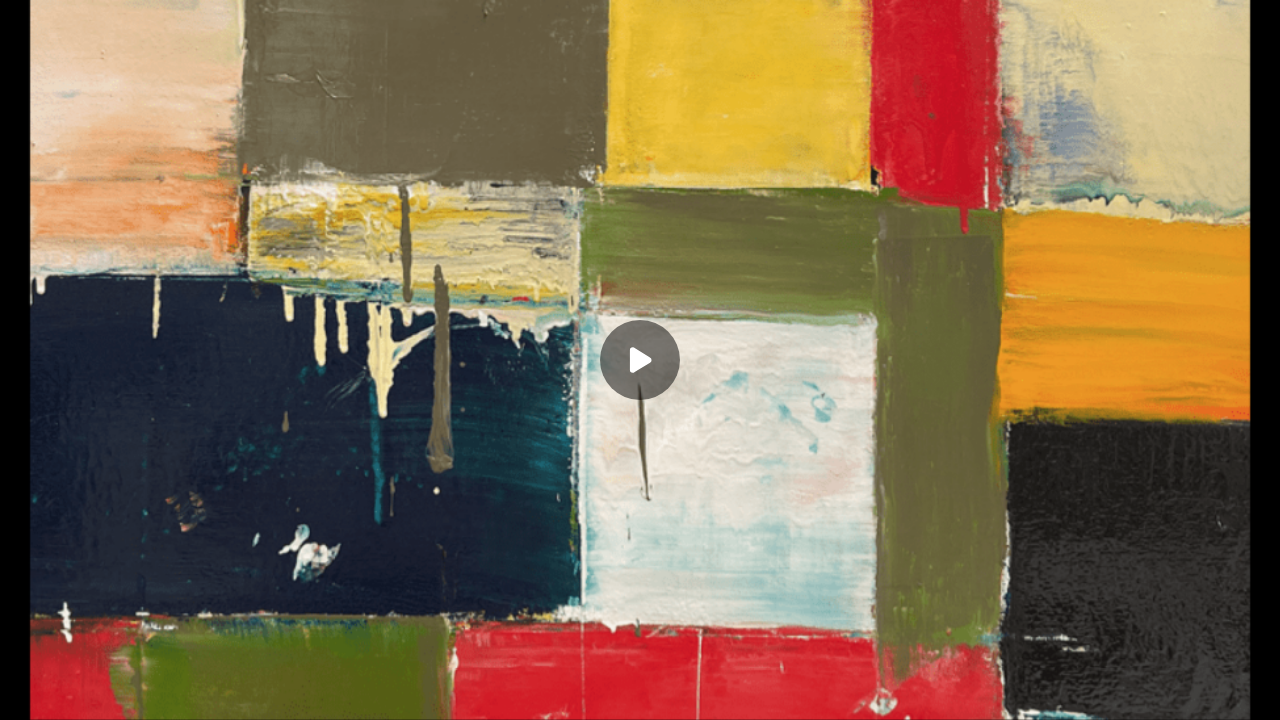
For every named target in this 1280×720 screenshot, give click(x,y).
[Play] (640, 360)
